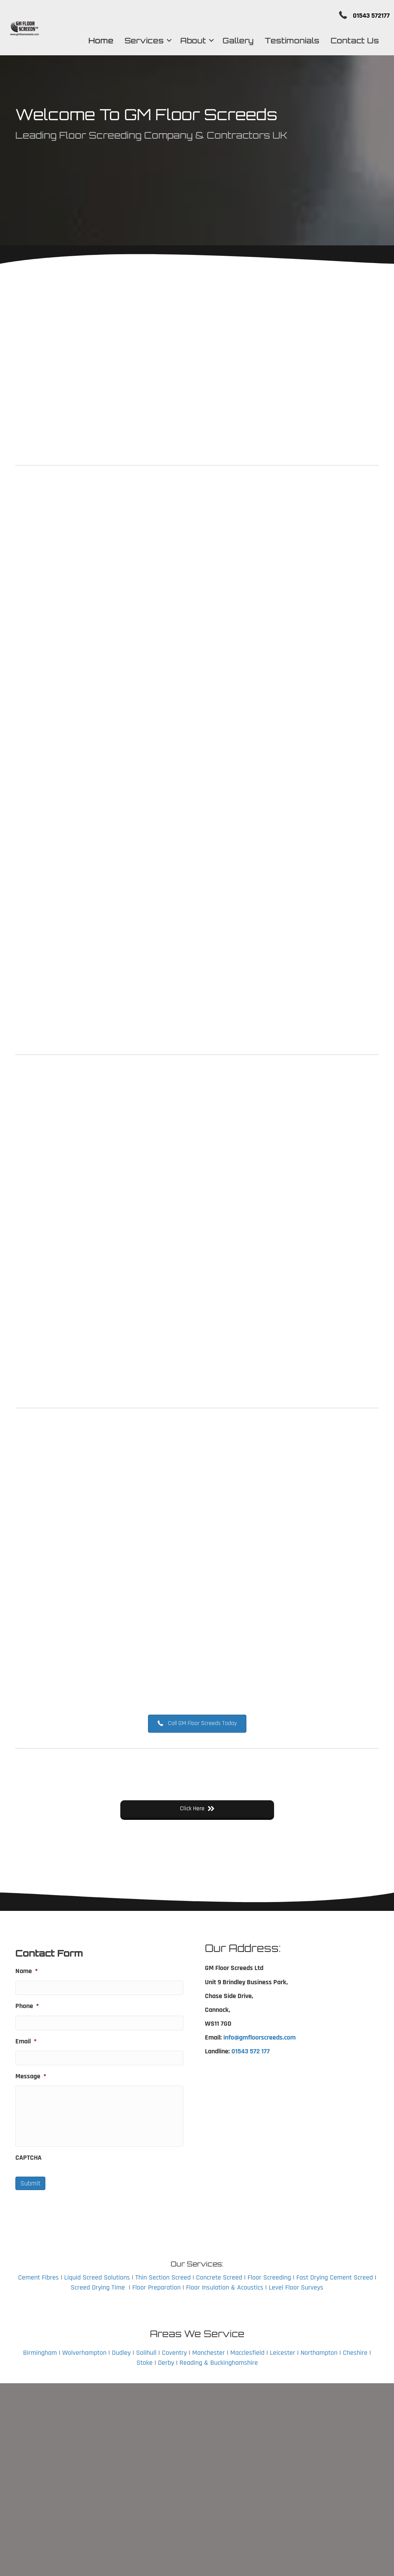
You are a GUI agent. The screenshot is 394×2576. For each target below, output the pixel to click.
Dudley (121, 2352)
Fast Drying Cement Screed (334, 2277)
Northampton (319, 2352)
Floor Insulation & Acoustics (224, 2287)
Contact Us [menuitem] (349, 42)
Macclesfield (247, 2352)
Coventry (174, 2352)
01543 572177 (360, 15)
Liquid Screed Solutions (97, 2277)
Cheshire (355, 2352)
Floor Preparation (156, 2287)
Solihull (146, 2352)
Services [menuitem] (138, 42)
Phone (27, 2006)
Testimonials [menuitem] (286, 42)
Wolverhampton (84, 2352)
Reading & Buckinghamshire (219, 2362)
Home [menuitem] (95, 42)
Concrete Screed (219, 2277)
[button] (163, 42)
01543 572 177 (250, 2051)
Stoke (144, 2362)
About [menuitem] (187, 42)
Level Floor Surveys (296, 2287)
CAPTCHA (28, 2158)
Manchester (208, 2352)
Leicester (282, 2352)
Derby (166, 2362)
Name (26, 1971)
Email (26, 2040)
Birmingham (40, 2352)
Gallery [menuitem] (232, 42)
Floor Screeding (269, 2277)
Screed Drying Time (98, 2287)
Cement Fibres (38, 2277)
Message (30, 2075)
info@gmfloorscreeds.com (259, 2037)
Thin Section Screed (163, 2277)
